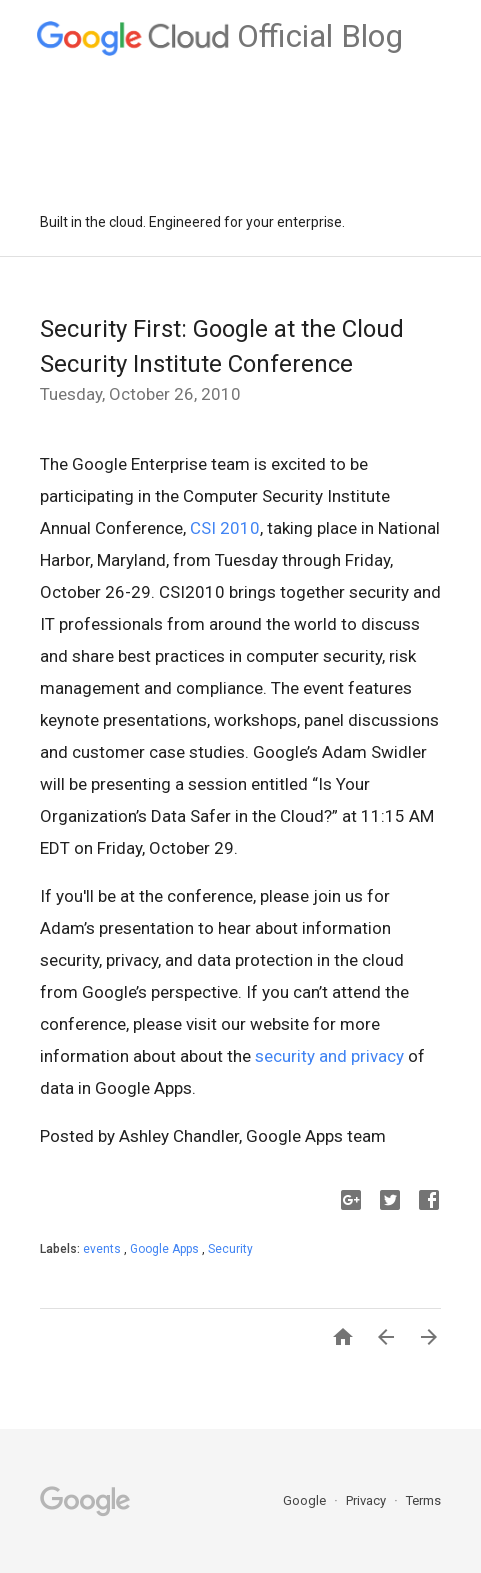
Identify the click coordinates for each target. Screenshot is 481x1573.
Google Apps (166, 1249)
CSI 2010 (225, 528)
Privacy (367, 1500)
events (103, 1249)
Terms (423, 1500)
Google (306, 1500)
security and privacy (329, 1056)
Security (230, 1249)
